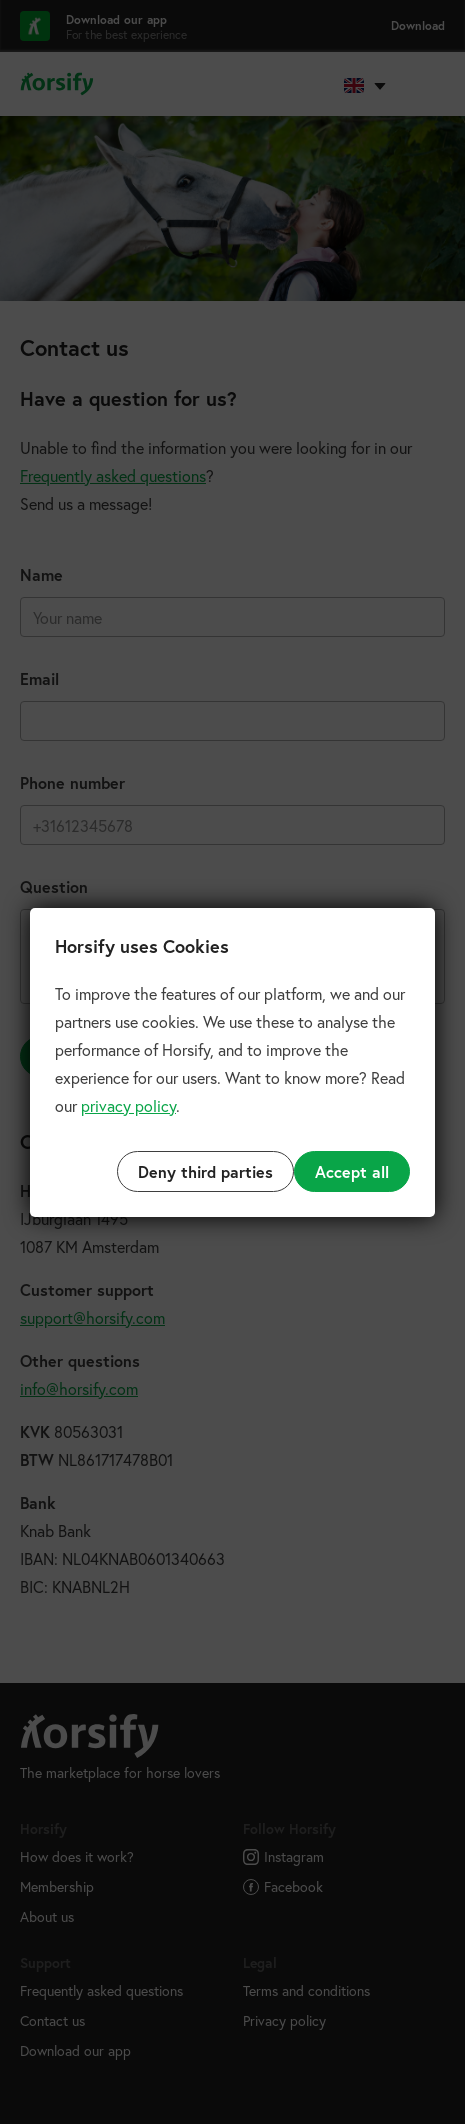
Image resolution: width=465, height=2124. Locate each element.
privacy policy (128, 1105)
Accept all (352, 1171)
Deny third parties (205, 1171)
